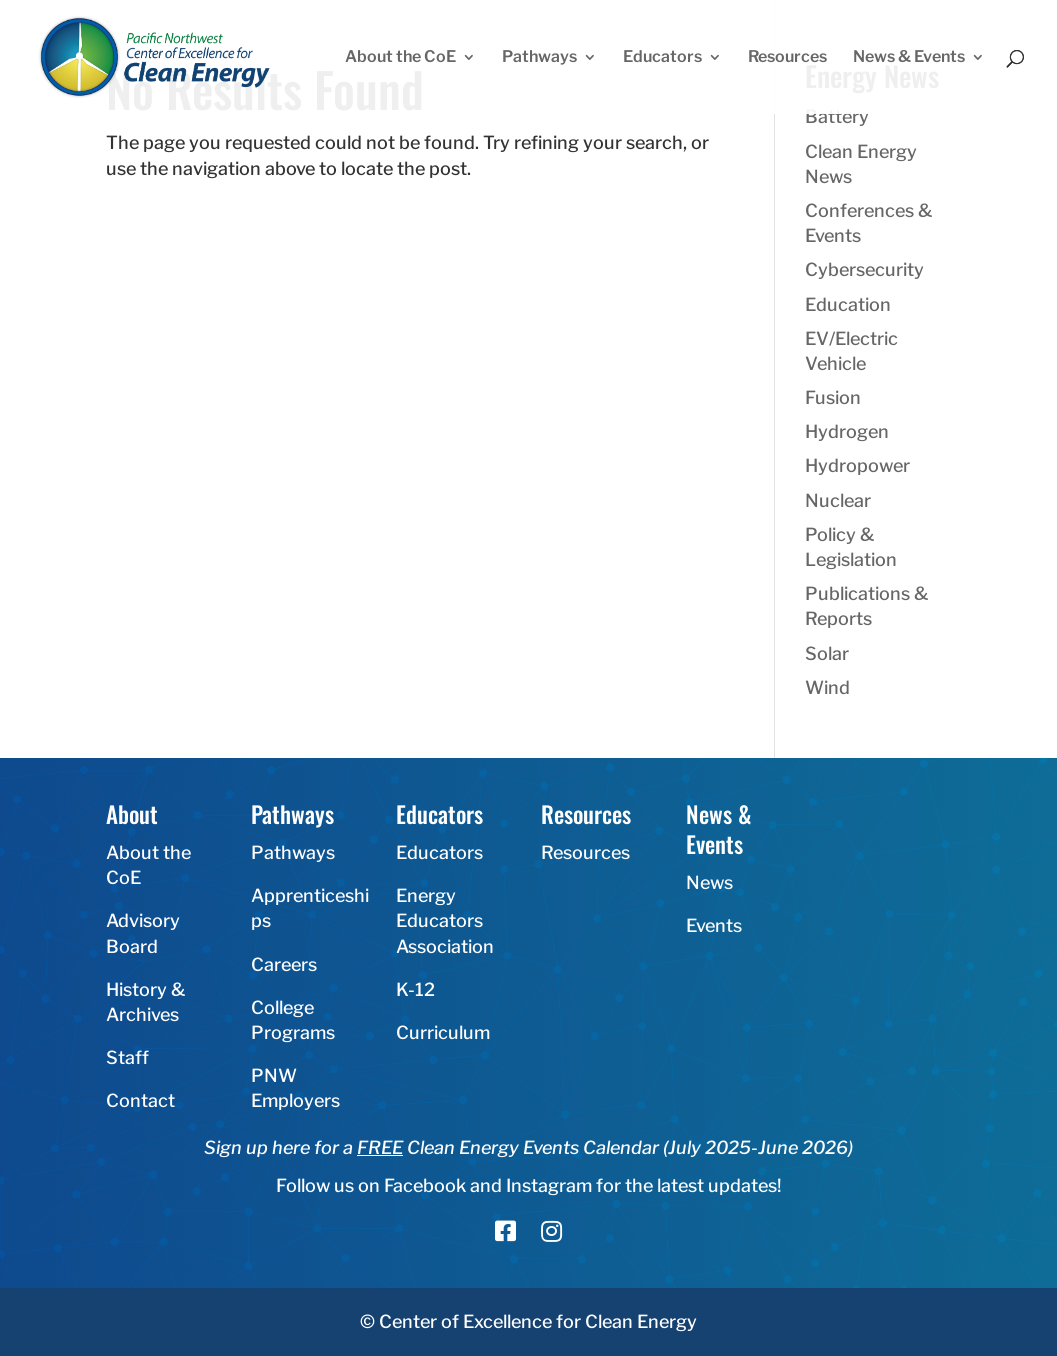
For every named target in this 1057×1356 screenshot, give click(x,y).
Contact (140, 1100)
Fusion (833, 397)
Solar (827, 653)
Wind (827, 687)
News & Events (909, 58)
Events (714, 925)
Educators (662, 58)
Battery (837, 116)
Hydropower (857, 465)
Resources (787, 58)
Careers (284, 964)
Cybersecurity (864, 269)
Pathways (539, 58)
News (709, 882)
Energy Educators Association (445, 920)
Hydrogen (847, 431)
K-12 (415, 989)
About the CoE (400, 58)
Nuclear (838, 500)
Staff (127, 1057)
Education (848, 304)
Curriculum (443, 1032)
